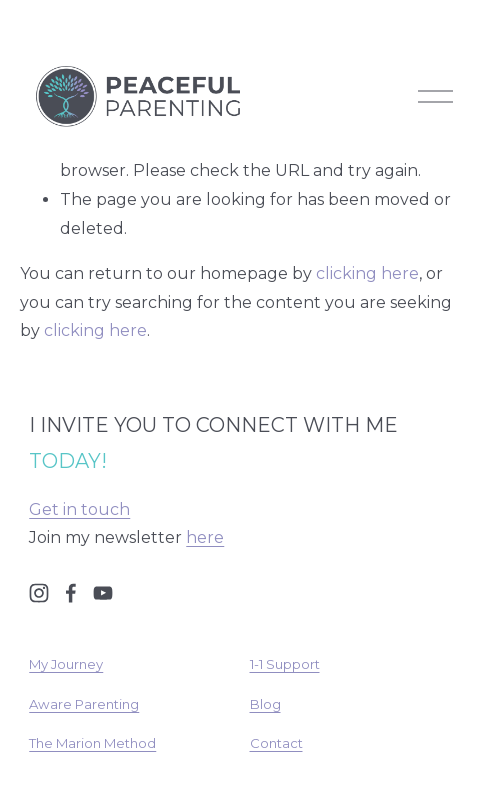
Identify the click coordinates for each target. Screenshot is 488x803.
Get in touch (79, 509)
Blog (265, 704)
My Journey (66, 664)
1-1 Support (285, 664)
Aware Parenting (84, 704)
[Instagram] (39, 593)
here (205, 537)
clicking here (367, 273)
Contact (276, 743)
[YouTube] (103, 593)
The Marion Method (92, 743)
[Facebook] (71, 593)
